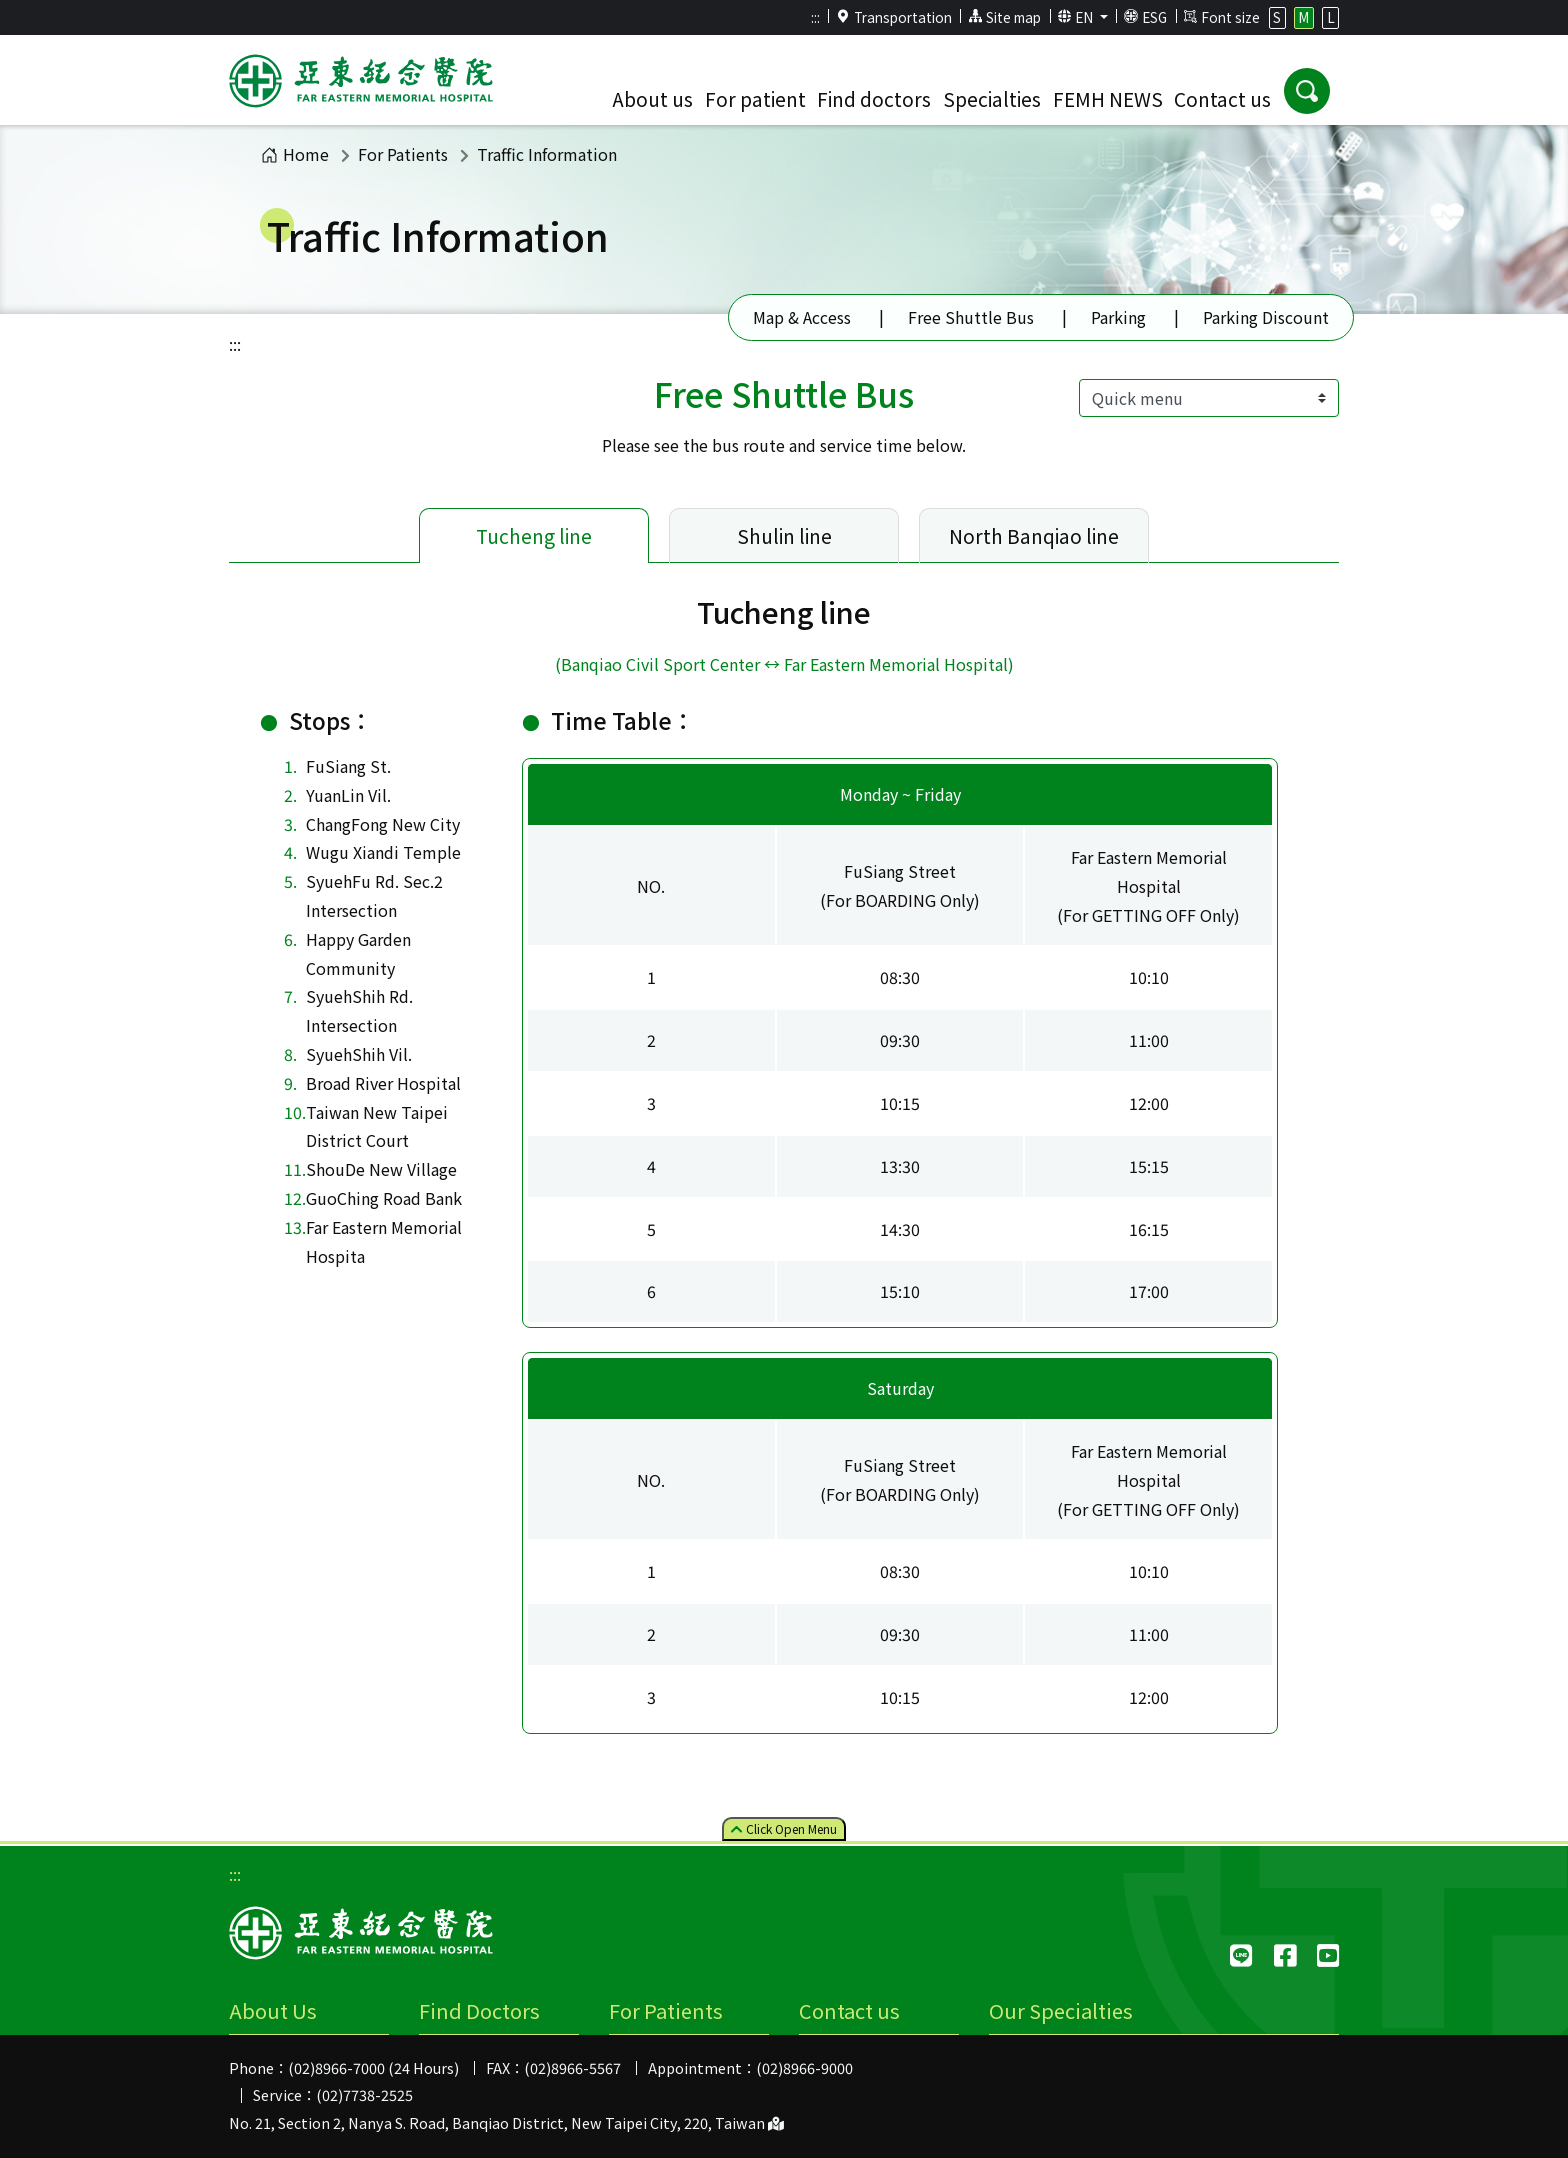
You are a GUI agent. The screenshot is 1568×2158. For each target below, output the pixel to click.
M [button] (1303, 17)
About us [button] (652, 99)
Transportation (894, 17)
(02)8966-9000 (804, 2067)
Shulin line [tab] (784, 536)
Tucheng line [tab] (534, 536)
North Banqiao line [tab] (1034, 536)
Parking (1118, 317)
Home (295, 154)
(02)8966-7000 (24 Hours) (373, 2067)
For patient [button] (755, 99)
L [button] (1331, 17)
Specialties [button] (992, 99)
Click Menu (784, 1828)
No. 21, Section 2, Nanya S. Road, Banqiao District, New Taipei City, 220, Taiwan (506, 2122)
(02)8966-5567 (572, 2067)
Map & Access (802, 317)
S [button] (1277, 17)
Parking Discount (1266, 317)
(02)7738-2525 (364, 2094)
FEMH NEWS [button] (1108, 99)
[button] (1307, 91)
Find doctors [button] (874, 99)
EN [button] (1077, 17)
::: (815, 17)
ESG (1145, 17)
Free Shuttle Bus (971, 317)
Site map (1004, 17)
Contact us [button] (1222, 99)
